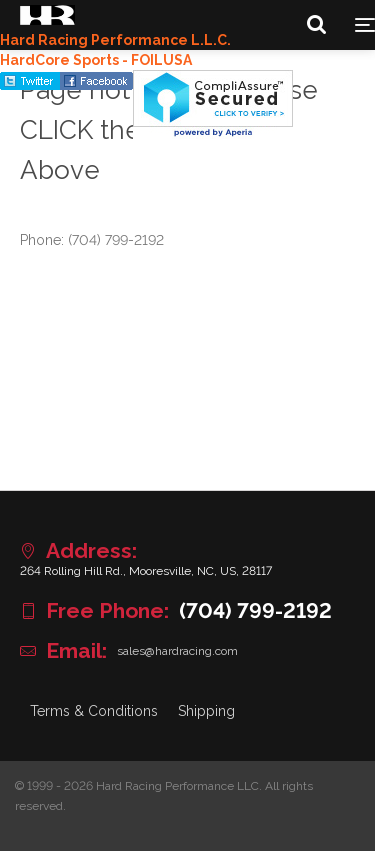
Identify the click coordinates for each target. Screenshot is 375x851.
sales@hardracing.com (177, 651)
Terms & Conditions (94, 711)
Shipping (206, 711)
